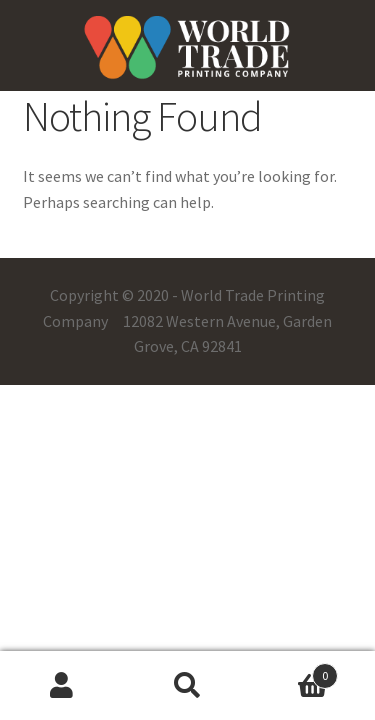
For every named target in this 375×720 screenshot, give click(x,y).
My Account (62, 686)
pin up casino (8, 0)
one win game (26, 0)
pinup (2, 0)
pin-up (15, 0)
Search (187, 686)
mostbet (19, 0)
